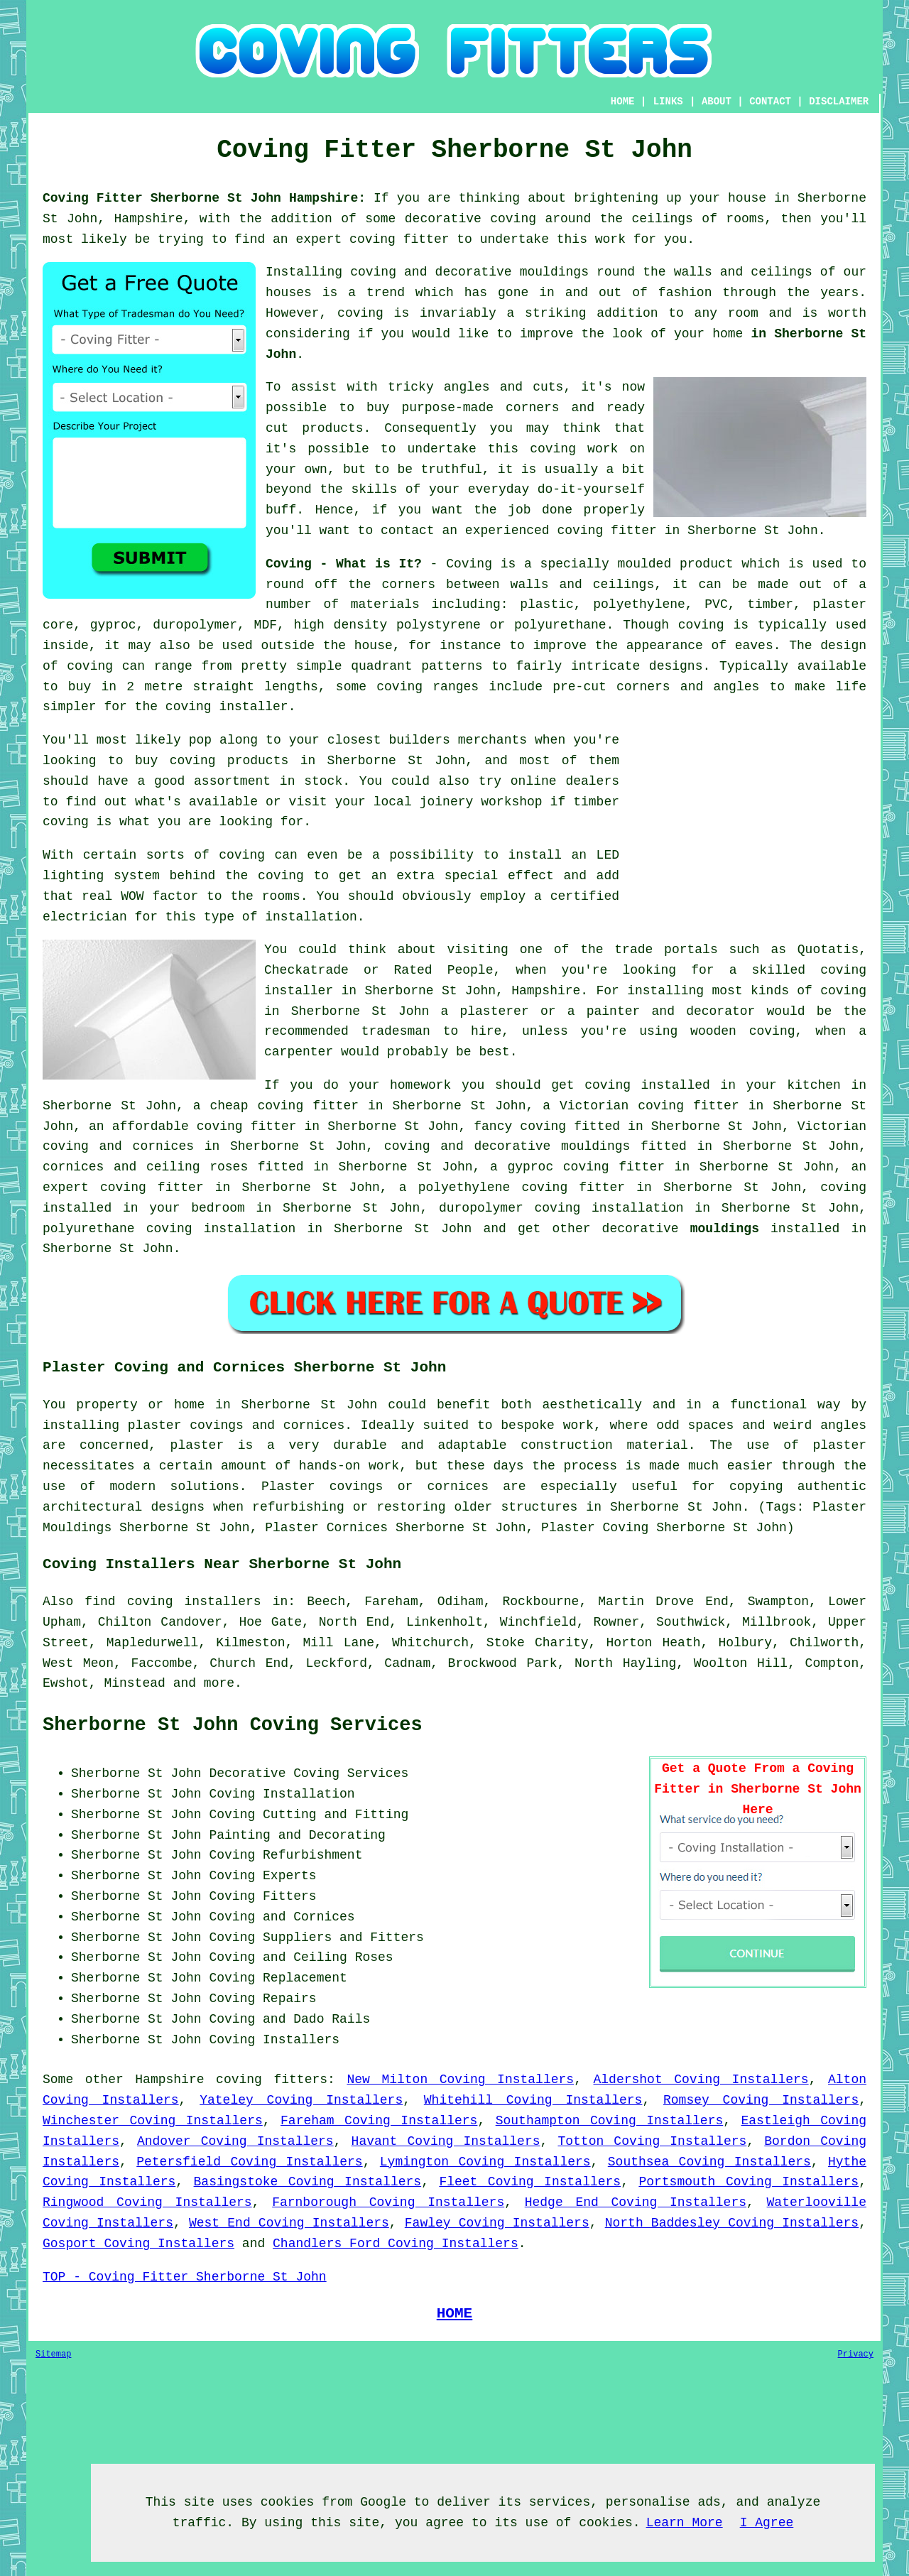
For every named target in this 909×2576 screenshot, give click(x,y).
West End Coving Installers (289, 2223)
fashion (685, 293)
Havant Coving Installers (446, 2141)
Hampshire (169, 2079)
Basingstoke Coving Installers (308, 2182)
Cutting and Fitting (335, 1815)
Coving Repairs (262, 1998)
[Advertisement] (747, 829)
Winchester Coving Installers (153, 2121)
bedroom (218, 1208)
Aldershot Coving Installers (700, 2079)
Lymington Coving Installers (485, 2162)
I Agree (767, 2523)
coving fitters (271, 2079)
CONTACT (770, 101)
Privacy (855, 2354)
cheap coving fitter (284, 1106)
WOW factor (159, 896)
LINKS (668, 101)
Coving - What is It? (344, 564)
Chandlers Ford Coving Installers (395, 2244)
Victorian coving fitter (649, 1106)
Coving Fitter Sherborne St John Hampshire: (204, 198)
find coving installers (173, 1601)
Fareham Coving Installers (379, 2121)
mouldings (724, 1229)
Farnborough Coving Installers (388, 2202)
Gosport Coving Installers (138, 2244)
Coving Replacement (278, 1978)
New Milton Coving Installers (460, 2079)
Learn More (684, 2523)
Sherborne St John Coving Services (233, 1725)
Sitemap (53, 2354)
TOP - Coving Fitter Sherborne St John (185, 2277)
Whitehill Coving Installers (533, 2100)
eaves (754, 645)
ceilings (662, 219)
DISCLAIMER (839, 101)
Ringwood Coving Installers (147, 2202)
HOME (623, 101)
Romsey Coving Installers (761, 2100)
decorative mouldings (552, 1146)
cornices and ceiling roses (145, 1167)
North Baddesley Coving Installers (732, 2223)
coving (513, 219)
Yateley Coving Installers (301, 2100)
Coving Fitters (262, 1896)
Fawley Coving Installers (497, 2223)
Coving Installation (281, 1794)
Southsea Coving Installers (709, 2162)
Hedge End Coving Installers (635, 2202)
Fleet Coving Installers (530, 2182)
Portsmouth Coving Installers (748, 2182)
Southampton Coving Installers (610, 2121)
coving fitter (399, 239)
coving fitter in (165, 1187)
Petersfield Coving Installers (249, 2162)
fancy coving (520, 1126)
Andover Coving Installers (235, 2141)
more (219, 1683)
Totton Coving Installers (651, 2141)
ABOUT (716, 101)
